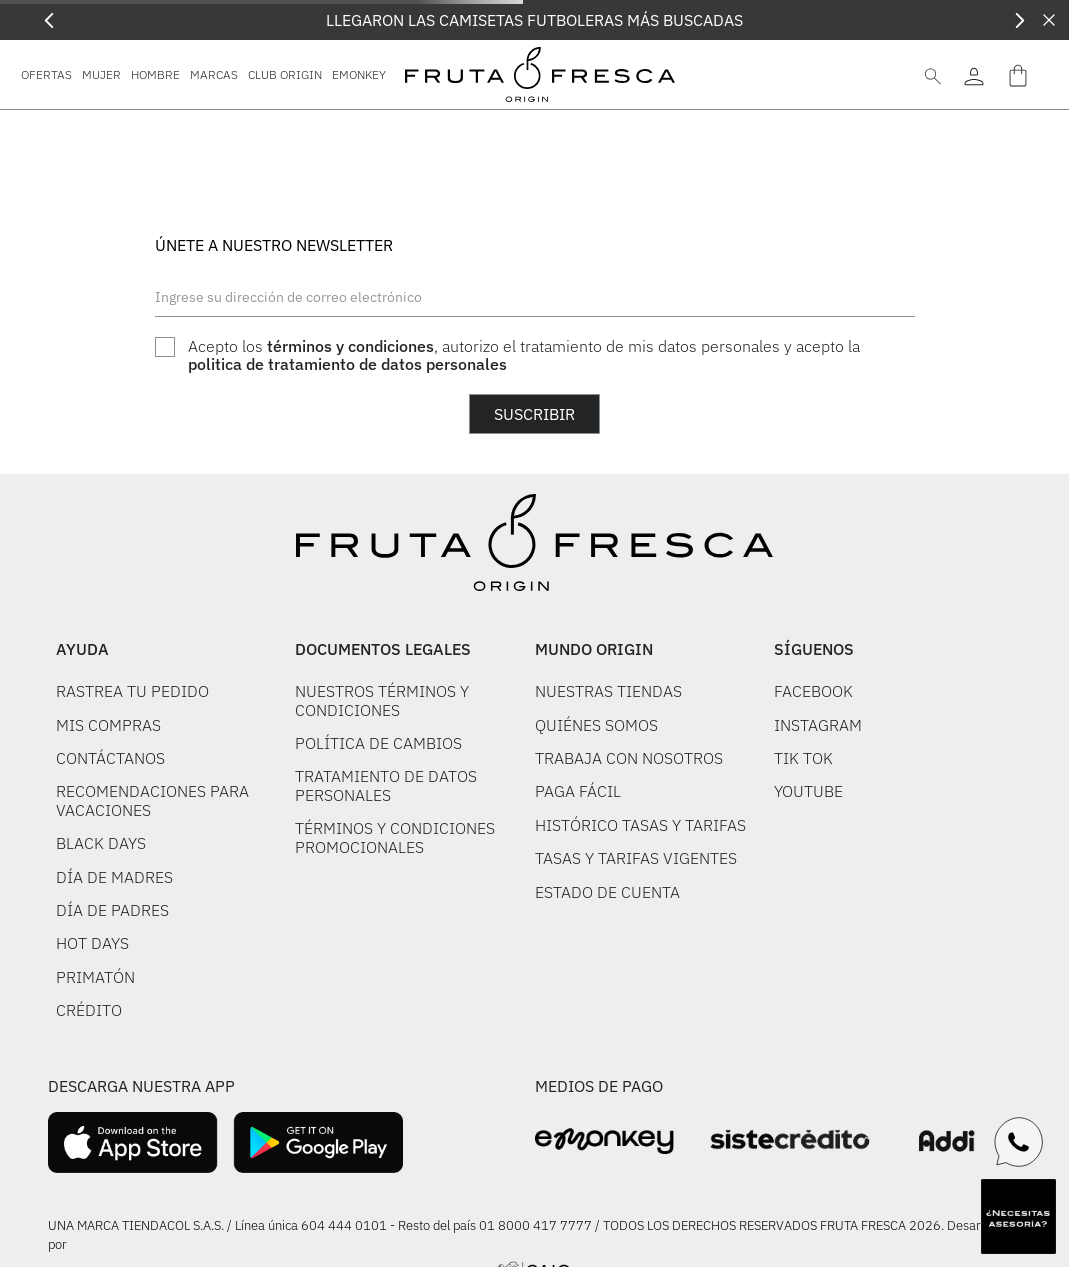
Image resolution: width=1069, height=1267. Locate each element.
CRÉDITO (89, 1010)
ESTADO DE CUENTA (607, 892)
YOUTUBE (808, 791)
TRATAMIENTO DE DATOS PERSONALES (386, 785)
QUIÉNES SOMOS (596, 725)
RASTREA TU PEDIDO (132, 691)
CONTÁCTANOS (110, 758)
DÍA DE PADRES (112, 910)
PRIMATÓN (95, 977)
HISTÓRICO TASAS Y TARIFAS (640, 825)
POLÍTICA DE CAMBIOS (378, 743)
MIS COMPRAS (108, 725)
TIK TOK (803, 758)
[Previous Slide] (49, 20)
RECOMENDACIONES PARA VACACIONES (152, 800)
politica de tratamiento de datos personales (347, 364)
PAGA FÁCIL (578, 791)
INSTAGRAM (818, 725)
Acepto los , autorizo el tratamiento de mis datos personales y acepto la (524, 355)
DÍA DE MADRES (114, 877)
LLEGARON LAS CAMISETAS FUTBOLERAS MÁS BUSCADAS (534, 20)
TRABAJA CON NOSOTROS (629, 758)
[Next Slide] (1019, 20)
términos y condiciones (350, 346)
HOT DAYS (92, 943)
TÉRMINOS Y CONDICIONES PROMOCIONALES (395, 837)
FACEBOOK (813, 691)
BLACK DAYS (101, 843)
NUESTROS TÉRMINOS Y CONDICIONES (382, 700)
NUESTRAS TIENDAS (608, 691)
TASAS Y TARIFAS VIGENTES (636, 858)
